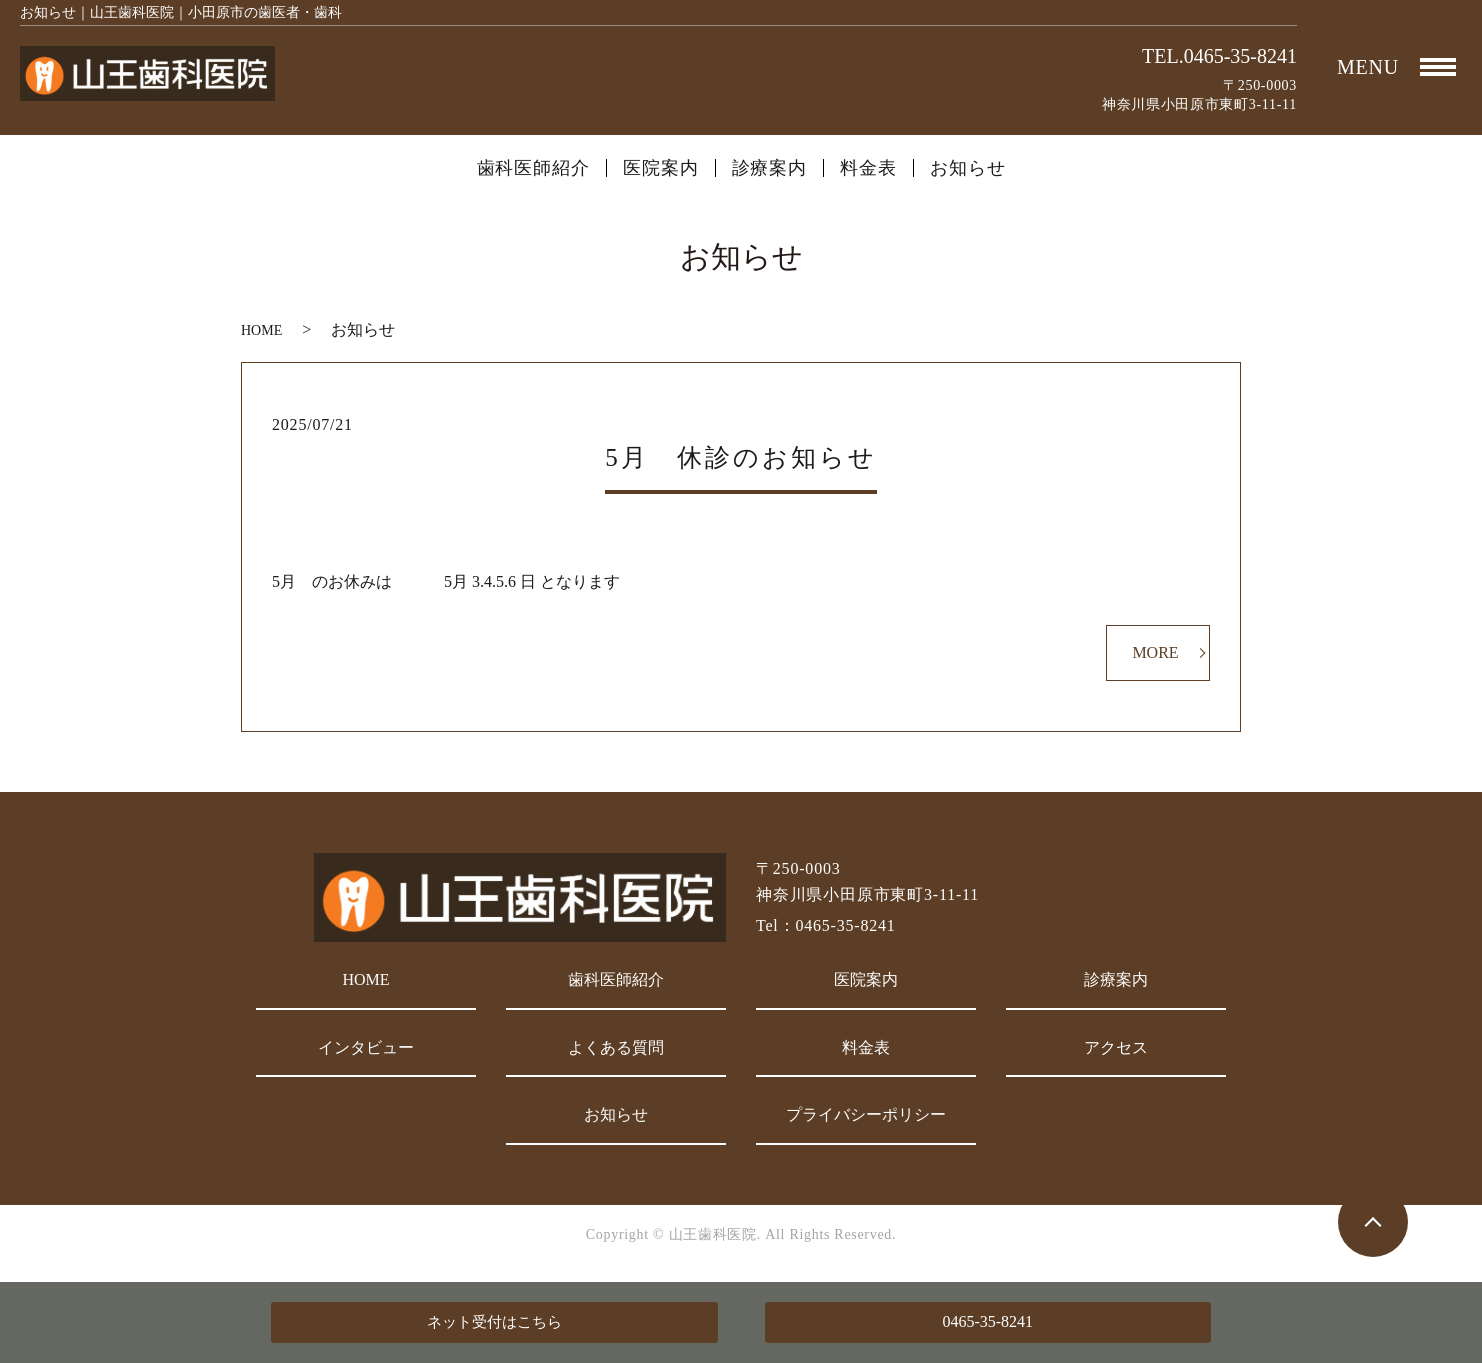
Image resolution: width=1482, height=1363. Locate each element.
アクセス (1116, 1047)
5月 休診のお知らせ (741, 457)
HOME (261, 330)
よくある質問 (616, 1047)
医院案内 (661, 168)
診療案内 (770, 168)
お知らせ (968, 168)
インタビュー (366, 1047)
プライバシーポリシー (866, 1114)
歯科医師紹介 (533, 168)
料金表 (868, 168)
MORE (1155, 652)
